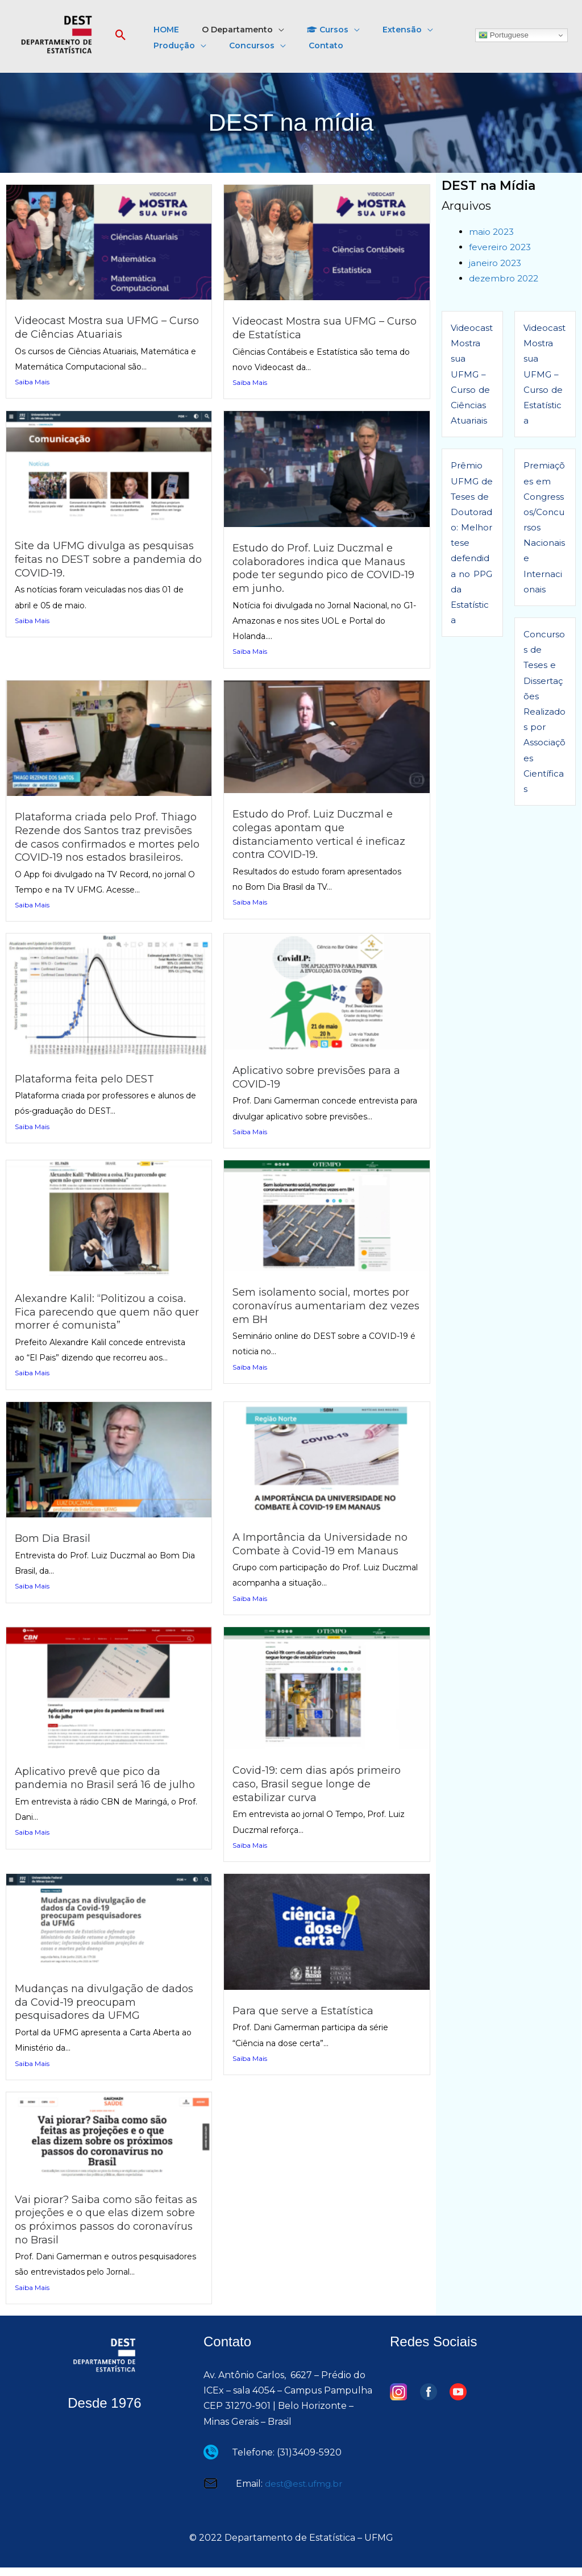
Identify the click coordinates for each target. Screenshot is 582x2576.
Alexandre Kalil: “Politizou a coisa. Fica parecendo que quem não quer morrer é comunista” (104, 1322)
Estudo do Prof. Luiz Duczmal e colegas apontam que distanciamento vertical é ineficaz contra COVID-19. (323, 832)
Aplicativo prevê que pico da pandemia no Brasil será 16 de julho (95, 1794)
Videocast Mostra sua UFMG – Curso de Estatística (312, 327)
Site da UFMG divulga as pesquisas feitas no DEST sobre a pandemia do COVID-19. (104, 558)
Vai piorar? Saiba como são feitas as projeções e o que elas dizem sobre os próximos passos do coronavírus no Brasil (104, 2227)
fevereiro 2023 (502, 247)
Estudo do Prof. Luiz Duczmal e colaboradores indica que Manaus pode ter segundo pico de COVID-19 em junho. (324, 567)
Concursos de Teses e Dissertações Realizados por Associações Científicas (544, 711)
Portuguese (504, 35)
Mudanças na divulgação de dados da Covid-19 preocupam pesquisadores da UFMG (97, 2011)
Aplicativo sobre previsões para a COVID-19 (321, 1087)
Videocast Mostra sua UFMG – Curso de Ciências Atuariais (95, 326)
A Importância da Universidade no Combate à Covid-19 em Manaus (325, 1553)
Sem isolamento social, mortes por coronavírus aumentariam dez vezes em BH (325, 1315)
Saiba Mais (32, 382)
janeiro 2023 (497, 263)
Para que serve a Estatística (305, 2020)
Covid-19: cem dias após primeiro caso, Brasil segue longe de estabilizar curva (322, 1793)
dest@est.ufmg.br (306, 2492)
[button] (121, 35)
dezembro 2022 (505, 278)
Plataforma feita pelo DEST (87, 1089)
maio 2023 (492, 231)
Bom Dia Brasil (55, 1548)
